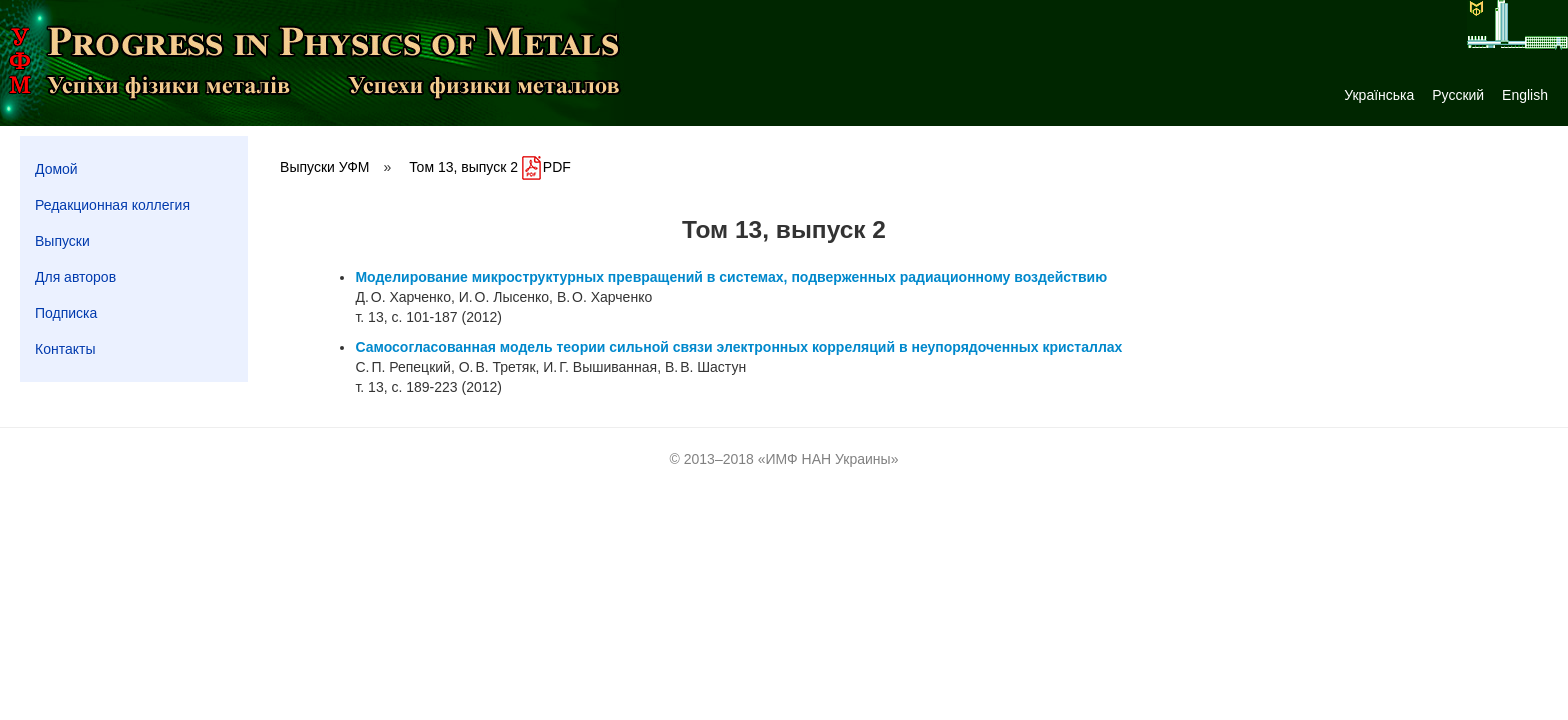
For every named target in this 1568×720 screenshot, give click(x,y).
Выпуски (62, 241)
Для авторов (75, 277)
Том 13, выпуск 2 (463, 167)
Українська (1379, 95)
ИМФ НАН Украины (828, 459)
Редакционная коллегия (112, 205)
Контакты (65, 349)
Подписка (66, 313)
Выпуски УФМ (324, 167)
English (1525, 95)
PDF (546, 167)
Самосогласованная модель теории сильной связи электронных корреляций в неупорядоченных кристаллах (738, 347)
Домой (56, 169)
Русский (1458, 95)
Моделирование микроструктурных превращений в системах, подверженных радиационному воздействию (731, 277)
